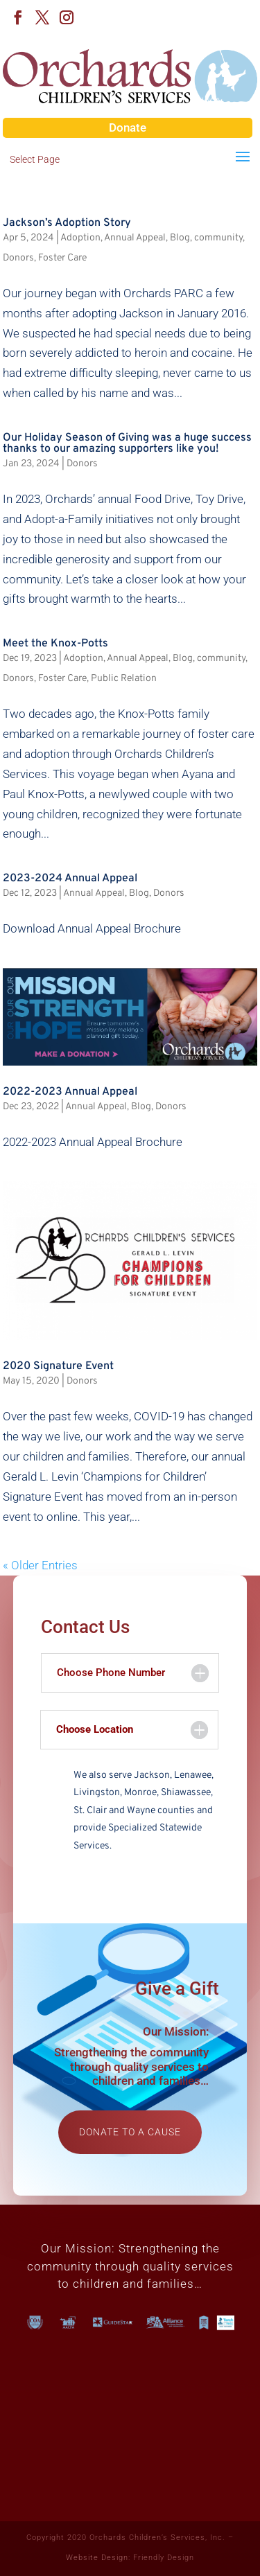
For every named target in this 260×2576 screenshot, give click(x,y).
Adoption (80, 238)
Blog (180, 238)
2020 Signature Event (58, 1366)
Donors (18, 258)
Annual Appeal (135, 238)
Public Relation (124, 679)
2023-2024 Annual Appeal (70, 878)
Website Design (97, 2557)
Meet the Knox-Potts (55, 644)
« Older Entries (40, 1565)
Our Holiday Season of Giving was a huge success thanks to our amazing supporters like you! (127, 443)
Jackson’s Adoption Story (67, 223)
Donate (127, 127)
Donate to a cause (130, 2131)
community (218, 238)
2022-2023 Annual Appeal (70, 1092)
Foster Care (62, 258)
